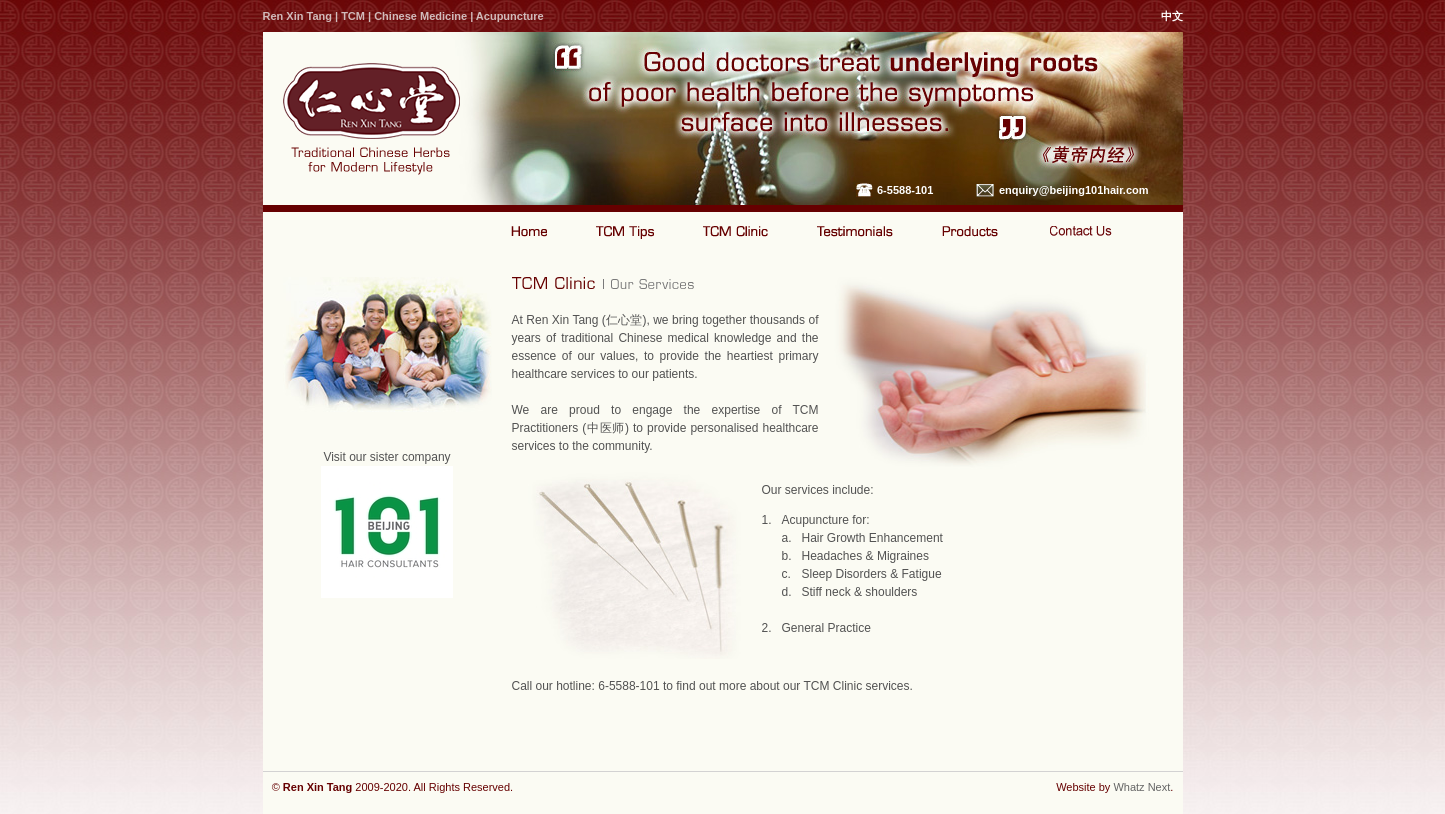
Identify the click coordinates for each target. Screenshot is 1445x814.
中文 (1172, 16)
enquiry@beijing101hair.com (1074, 190)
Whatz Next (1141, 787)
